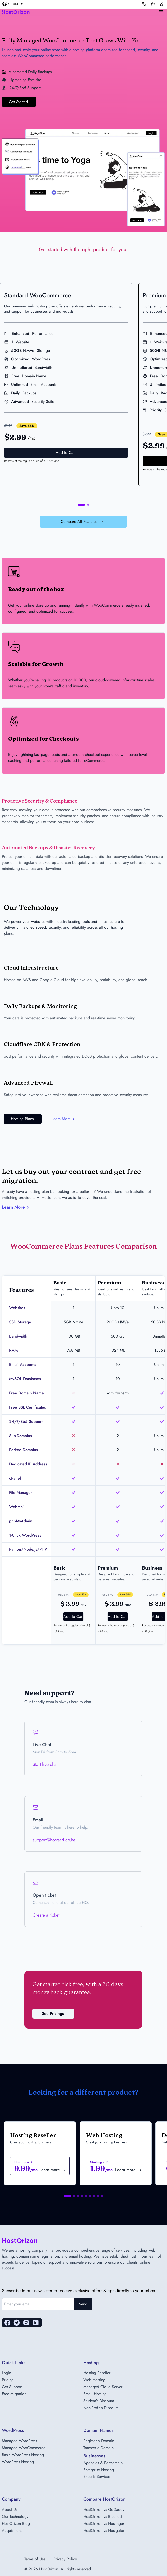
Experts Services (97, 2476)
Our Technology (15, 2516)
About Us (10, 2509)
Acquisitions (12, 2530)
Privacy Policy (65, 2559)
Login (6, 2373)
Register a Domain (99, 2441)
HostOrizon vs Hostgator (104, 2530)
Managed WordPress (19, 2441)
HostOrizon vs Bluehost (103, 2516)
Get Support (12, 2387)
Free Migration (14, 2394)
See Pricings (58, 2015)
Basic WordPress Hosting (23, 2455)
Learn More (63, 1119)
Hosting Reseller (97, 2373)
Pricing (8, 2380)
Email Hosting (95, 2394)
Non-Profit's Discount (101, 2408)
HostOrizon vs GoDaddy (104, 2509)
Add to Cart (74, 1616)
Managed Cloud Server (103, 2387)
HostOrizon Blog (16, 2523)
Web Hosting (95, 2380)
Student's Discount (99, 2401)
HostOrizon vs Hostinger (104, 2523)
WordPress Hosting (18, 2462)
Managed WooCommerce (24, 2448)
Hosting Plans (22, 1119)
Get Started (18, 101)
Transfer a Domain (99, 2448)
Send (83, 2304)
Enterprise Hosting (99, 2470)
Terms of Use (35, 2559)
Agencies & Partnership (103, 2463)
